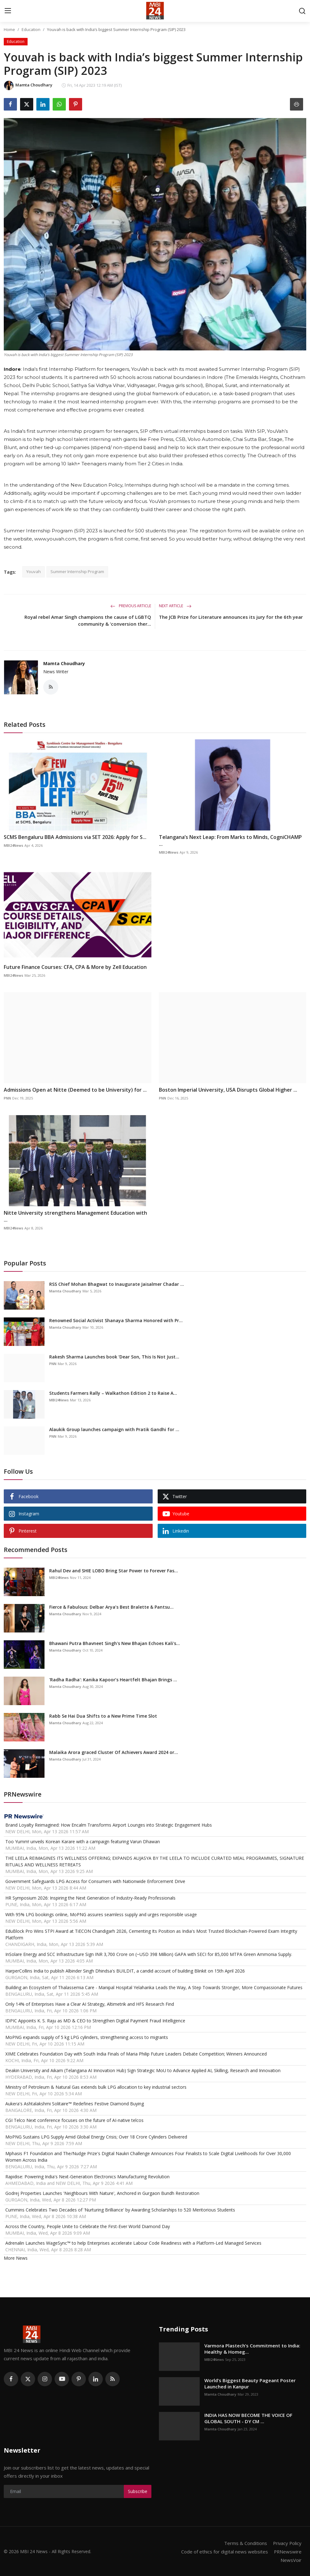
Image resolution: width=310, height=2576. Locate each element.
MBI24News (13, 845)
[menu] (8, 11)
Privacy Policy (287, 2543)
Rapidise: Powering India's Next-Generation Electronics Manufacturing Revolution (87, 2177)
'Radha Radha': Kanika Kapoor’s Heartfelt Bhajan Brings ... (113, 1680)
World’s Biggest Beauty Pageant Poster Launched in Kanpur (250, 2383)
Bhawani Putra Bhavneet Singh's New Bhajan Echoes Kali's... (114, 1643)
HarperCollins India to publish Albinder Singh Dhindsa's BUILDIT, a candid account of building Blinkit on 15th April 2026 (125, 1971)
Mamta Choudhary (64, 663)
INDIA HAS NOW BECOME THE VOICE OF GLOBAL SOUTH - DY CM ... (248, 2418)
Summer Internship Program (77, 571)
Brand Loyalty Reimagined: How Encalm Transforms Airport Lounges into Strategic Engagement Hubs (108, 1825)
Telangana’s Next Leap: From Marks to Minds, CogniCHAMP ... (230, 840)
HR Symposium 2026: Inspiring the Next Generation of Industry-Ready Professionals (90, 1898)
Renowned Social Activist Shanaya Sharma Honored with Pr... (116, 1320)
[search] (302, 11)
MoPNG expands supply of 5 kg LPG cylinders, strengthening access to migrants (86, 2037)
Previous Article (130, 605)
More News (16, 2258)
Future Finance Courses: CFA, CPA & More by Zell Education (75, 967)
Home (9, 29)
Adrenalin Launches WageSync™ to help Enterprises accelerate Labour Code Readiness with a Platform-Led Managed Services (133, 2243)
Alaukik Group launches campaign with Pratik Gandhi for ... (114, 1429)
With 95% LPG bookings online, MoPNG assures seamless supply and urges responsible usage (101, 1914)
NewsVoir (291, 2559)
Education (31, 29)
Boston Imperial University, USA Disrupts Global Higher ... (228, 1089)
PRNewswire (287, 2551)
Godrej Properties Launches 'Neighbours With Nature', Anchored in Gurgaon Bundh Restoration (102, 2193)
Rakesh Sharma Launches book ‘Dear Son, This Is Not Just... (114, 1357)
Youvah (33, 571)
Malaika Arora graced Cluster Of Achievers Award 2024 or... (113, 1752)
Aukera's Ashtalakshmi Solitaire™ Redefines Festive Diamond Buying (74, 2104)
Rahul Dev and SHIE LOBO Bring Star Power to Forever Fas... (113, 1571)
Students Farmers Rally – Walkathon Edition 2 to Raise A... (113, 1393)
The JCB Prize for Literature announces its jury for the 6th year (231, 617)
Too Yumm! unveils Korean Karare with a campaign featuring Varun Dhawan (82, 1841)
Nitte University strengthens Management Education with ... (75, 1216)
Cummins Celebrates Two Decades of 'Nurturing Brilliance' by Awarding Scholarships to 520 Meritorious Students (120, 2210)
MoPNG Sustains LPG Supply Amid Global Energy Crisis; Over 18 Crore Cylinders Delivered (96, 2137)
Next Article (175, 605)
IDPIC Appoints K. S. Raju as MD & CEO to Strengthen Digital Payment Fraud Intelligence (95, 2021)
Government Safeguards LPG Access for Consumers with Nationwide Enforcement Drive (95, 1881)
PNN (7, 1098)
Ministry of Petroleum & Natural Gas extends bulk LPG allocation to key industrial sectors (96, 2087)
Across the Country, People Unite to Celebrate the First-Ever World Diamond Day (87, 2226)
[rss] (112, 2379)
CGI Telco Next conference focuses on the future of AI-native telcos (74, 2120)
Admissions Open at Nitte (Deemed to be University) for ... (75, 1089)
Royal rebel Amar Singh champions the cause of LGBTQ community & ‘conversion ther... (87, 620)
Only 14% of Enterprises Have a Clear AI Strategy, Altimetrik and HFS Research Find (89, 2004)
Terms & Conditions (244, 2543)
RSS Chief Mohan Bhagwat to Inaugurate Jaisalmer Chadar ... (116, 1284)
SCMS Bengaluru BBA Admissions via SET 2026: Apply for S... (75, 837)
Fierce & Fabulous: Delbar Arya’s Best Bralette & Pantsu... (111, 1607)
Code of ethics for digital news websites (224, 2551)
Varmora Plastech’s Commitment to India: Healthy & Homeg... (252, 2348)
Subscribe (137, 2491)
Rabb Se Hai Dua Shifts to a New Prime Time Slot (103, 1716)
